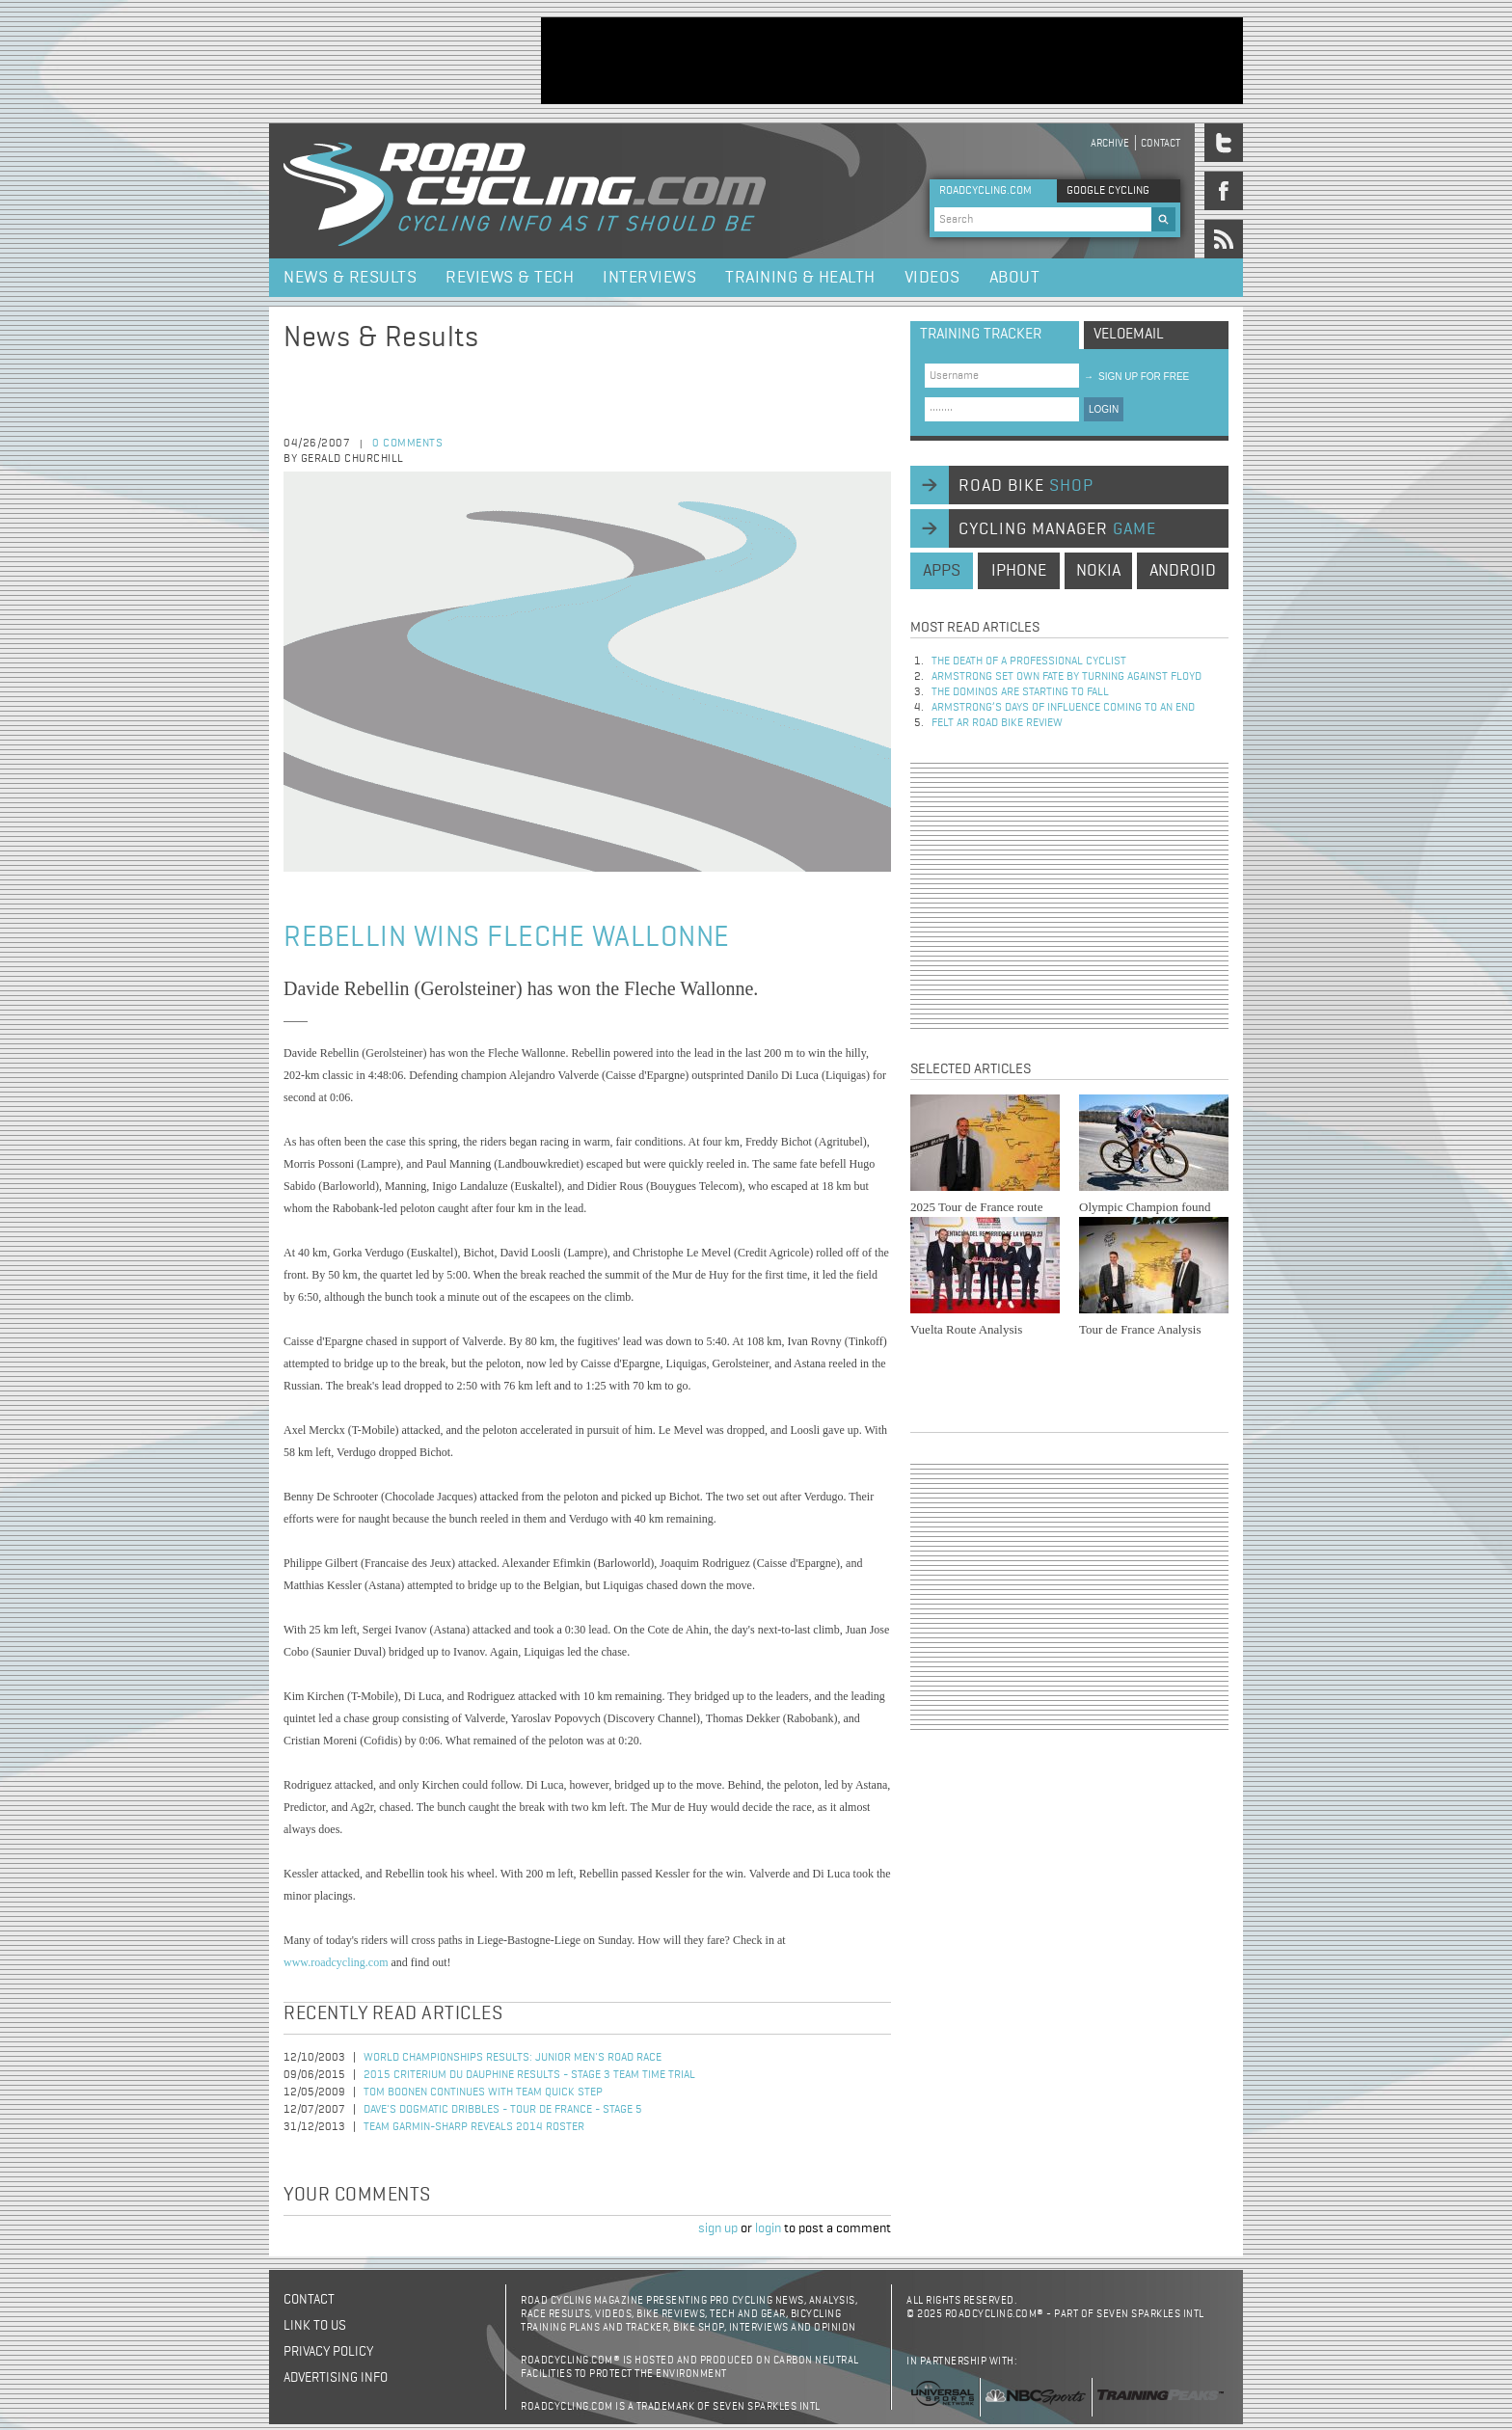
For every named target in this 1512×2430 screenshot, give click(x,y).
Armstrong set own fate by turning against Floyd (1067, 677)
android (1182, 571)
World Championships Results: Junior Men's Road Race (513, 2058)
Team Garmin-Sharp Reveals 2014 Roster (474, 2127)
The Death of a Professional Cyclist (1029, 661)
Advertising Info (336, 2378)
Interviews (649, 277)
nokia (1098, 571)
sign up (718, 2228)
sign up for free (1136, 376)
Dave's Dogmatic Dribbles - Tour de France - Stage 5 (503, 2110)
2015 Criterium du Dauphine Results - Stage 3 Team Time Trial (529, 2075)
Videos (932, 277)
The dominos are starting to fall (1020, 692)
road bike (1026, 486)
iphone (1018, 571)
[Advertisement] (892, 60)
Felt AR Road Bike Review (997, 723)
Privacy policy (328, 2352)
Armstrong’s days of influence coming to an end (1063, 708)
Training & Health (800, 277)
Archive (1110, 143)
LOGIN (1104, 409)
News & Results (350, 277)
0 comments (407, 443)
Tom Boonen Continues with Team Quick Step (483, 2092)
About (1014, 277)
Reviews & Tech (510, 277)
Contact (1160, 143)
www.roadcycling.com (336, 1962)
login (768, 2228)
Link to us (315, 2326)
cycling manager (1057, 529)
